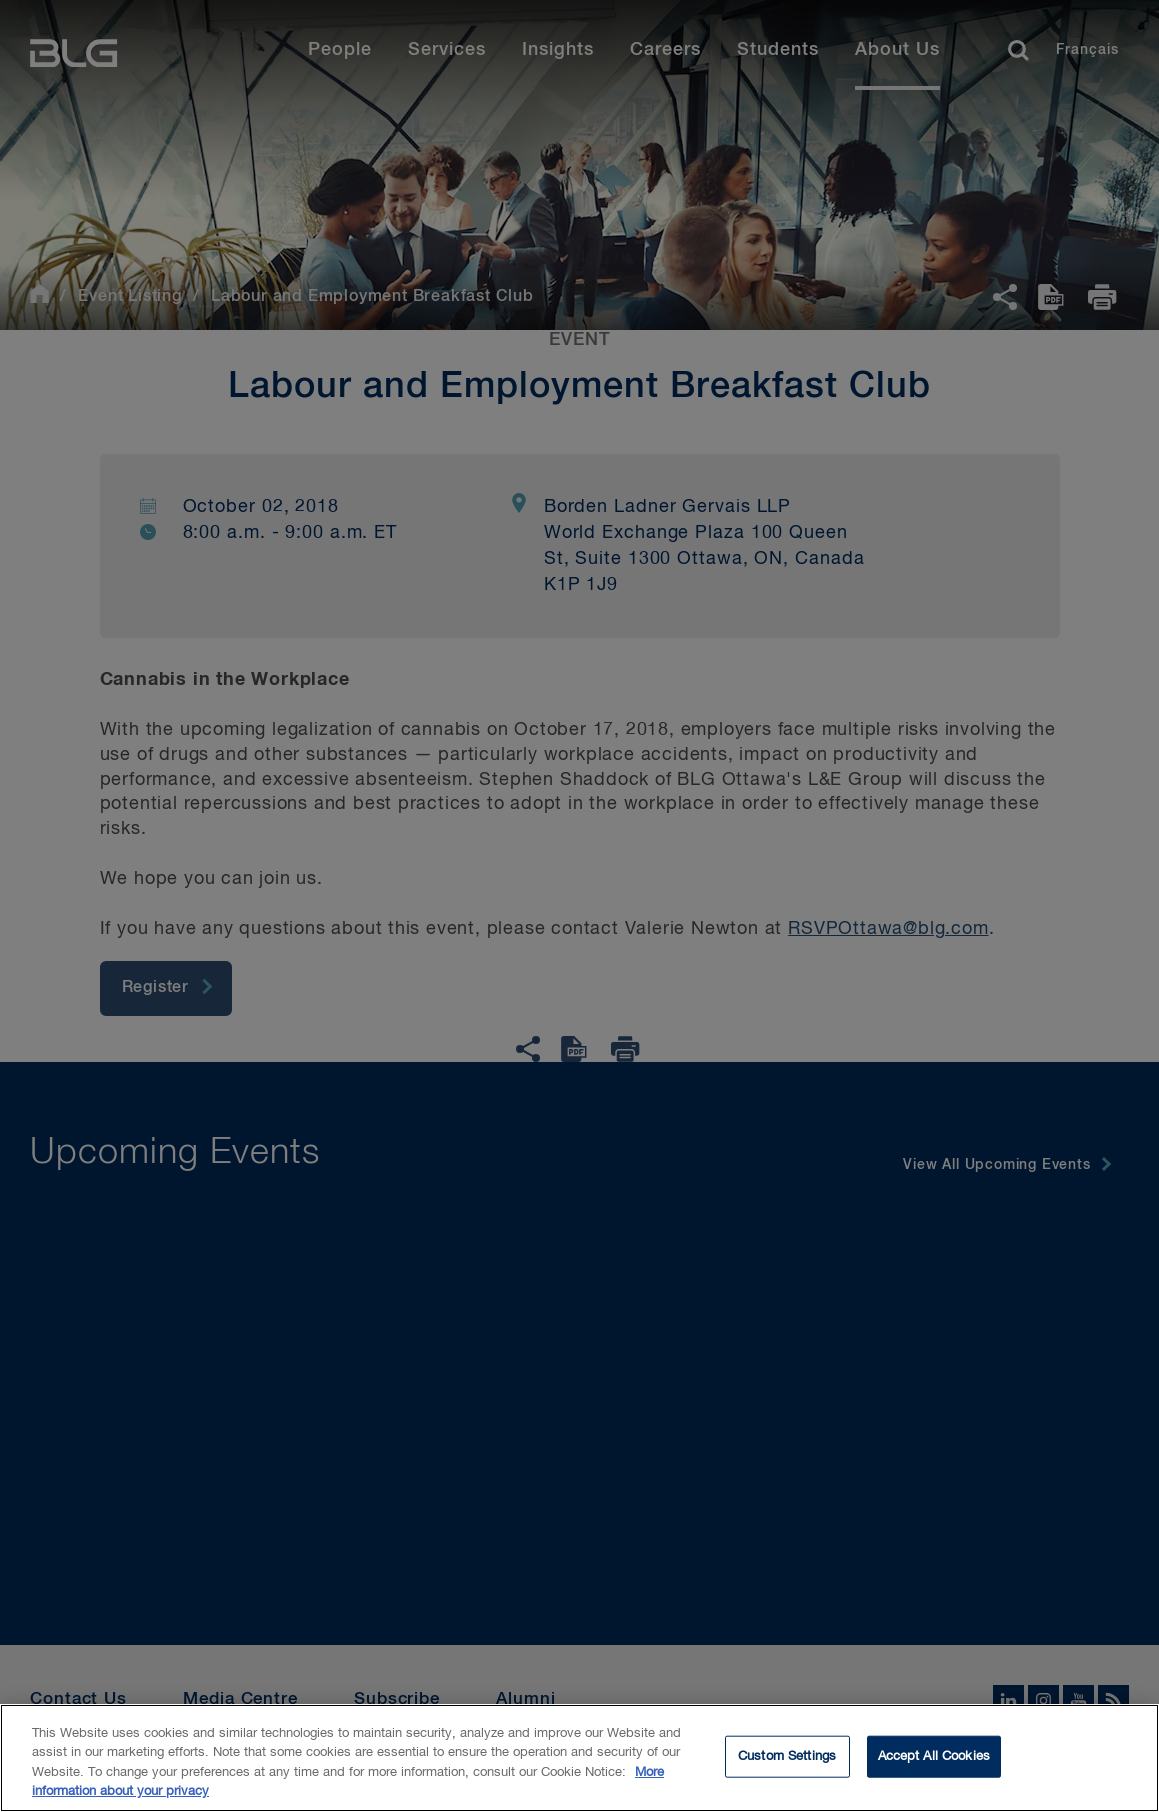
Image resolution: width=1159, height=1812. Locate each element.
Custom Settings (787, 1768)
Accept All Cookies (934, 1768)
